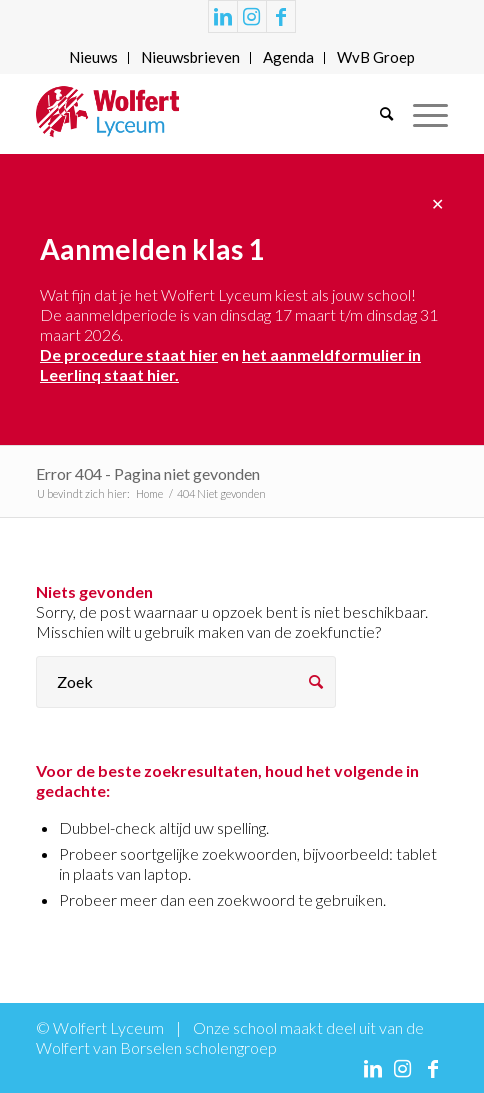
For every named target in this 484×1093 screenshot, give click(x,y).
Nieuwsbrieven (190, 57)
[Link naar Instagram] (252, 16)
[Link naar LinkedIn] (223, 16)
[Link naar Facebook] (281, 16)
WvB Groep (376, 57)
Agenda (288, 57)
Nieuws (93, 57)
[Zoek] (376, 114)
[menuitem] (94, 58)
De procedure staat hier (129, 354)
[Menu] (420, 114)
